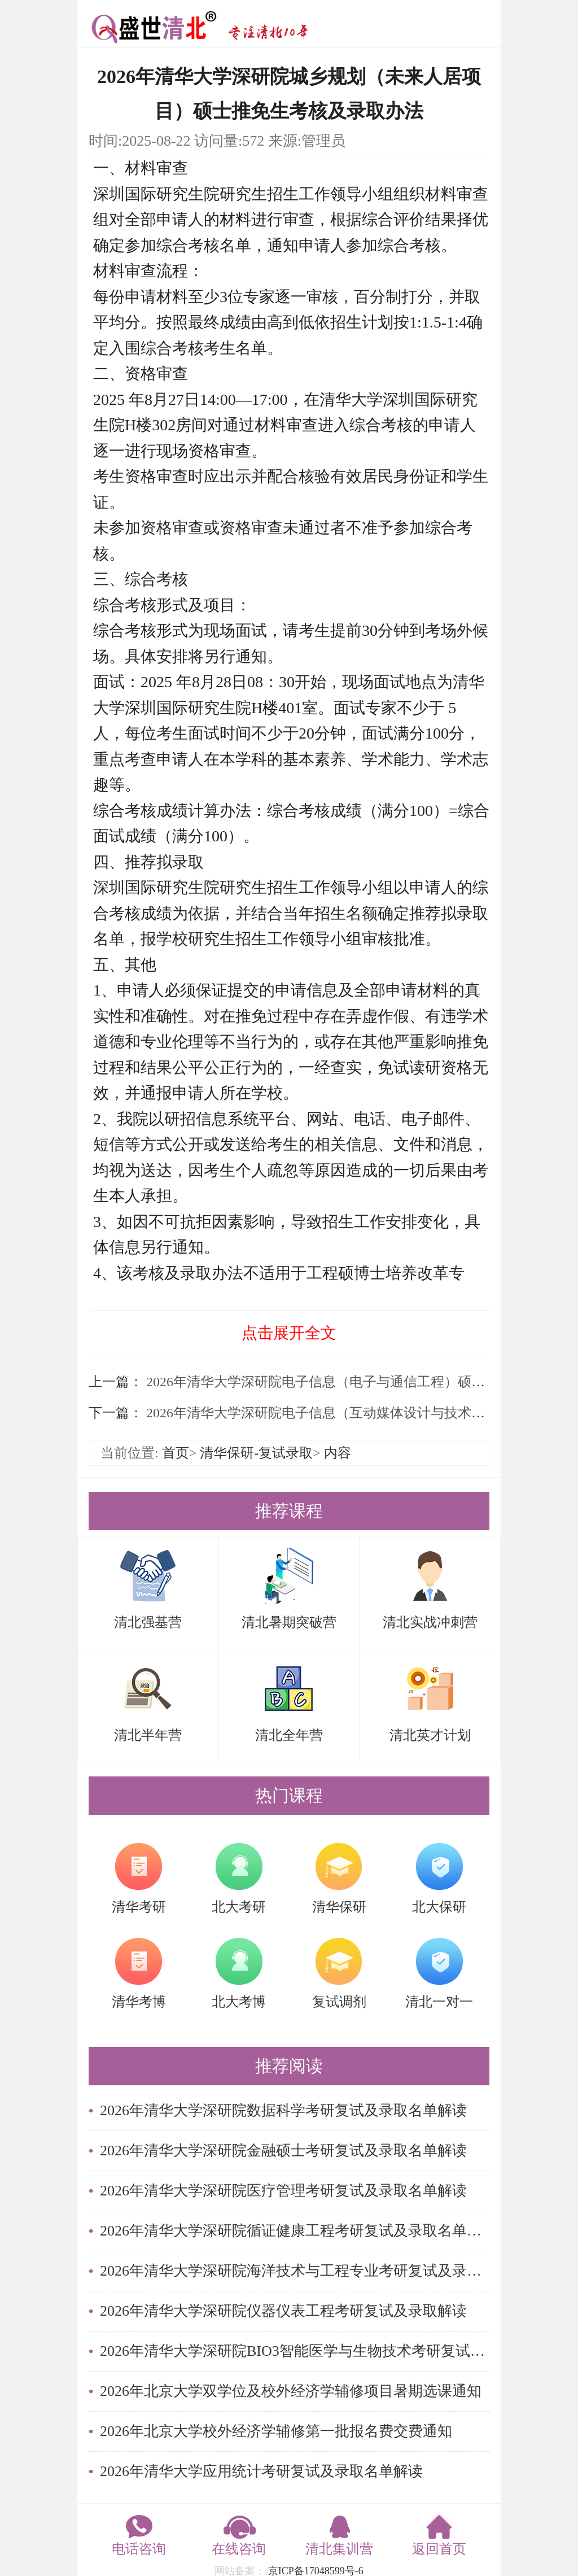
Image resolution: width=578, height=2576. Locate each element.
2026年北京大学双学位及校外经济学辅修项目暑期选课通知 (290, 2391)
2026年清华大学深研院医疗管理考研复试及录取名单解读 (283, 2190)
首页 (175, 1453)
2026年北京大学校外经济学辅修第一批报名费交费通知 (276, 2431)
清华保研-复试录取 (256, 1453)
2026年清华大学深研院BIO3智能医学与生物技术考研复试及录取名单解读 (294, 2351)
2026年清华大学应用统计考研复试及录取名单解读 (261, 2471)
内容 (337, 1453)
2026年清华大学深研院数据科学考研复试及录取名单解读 (283, 2110)
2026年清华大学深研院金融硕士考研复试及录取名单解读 (283, 2150)
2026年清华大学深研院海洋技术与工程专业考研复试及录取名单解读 (294, 2271)
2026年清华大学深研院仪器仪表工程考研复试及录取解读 (283, 2311)
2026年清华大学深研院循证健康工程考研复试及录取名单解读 (294, 2231)
